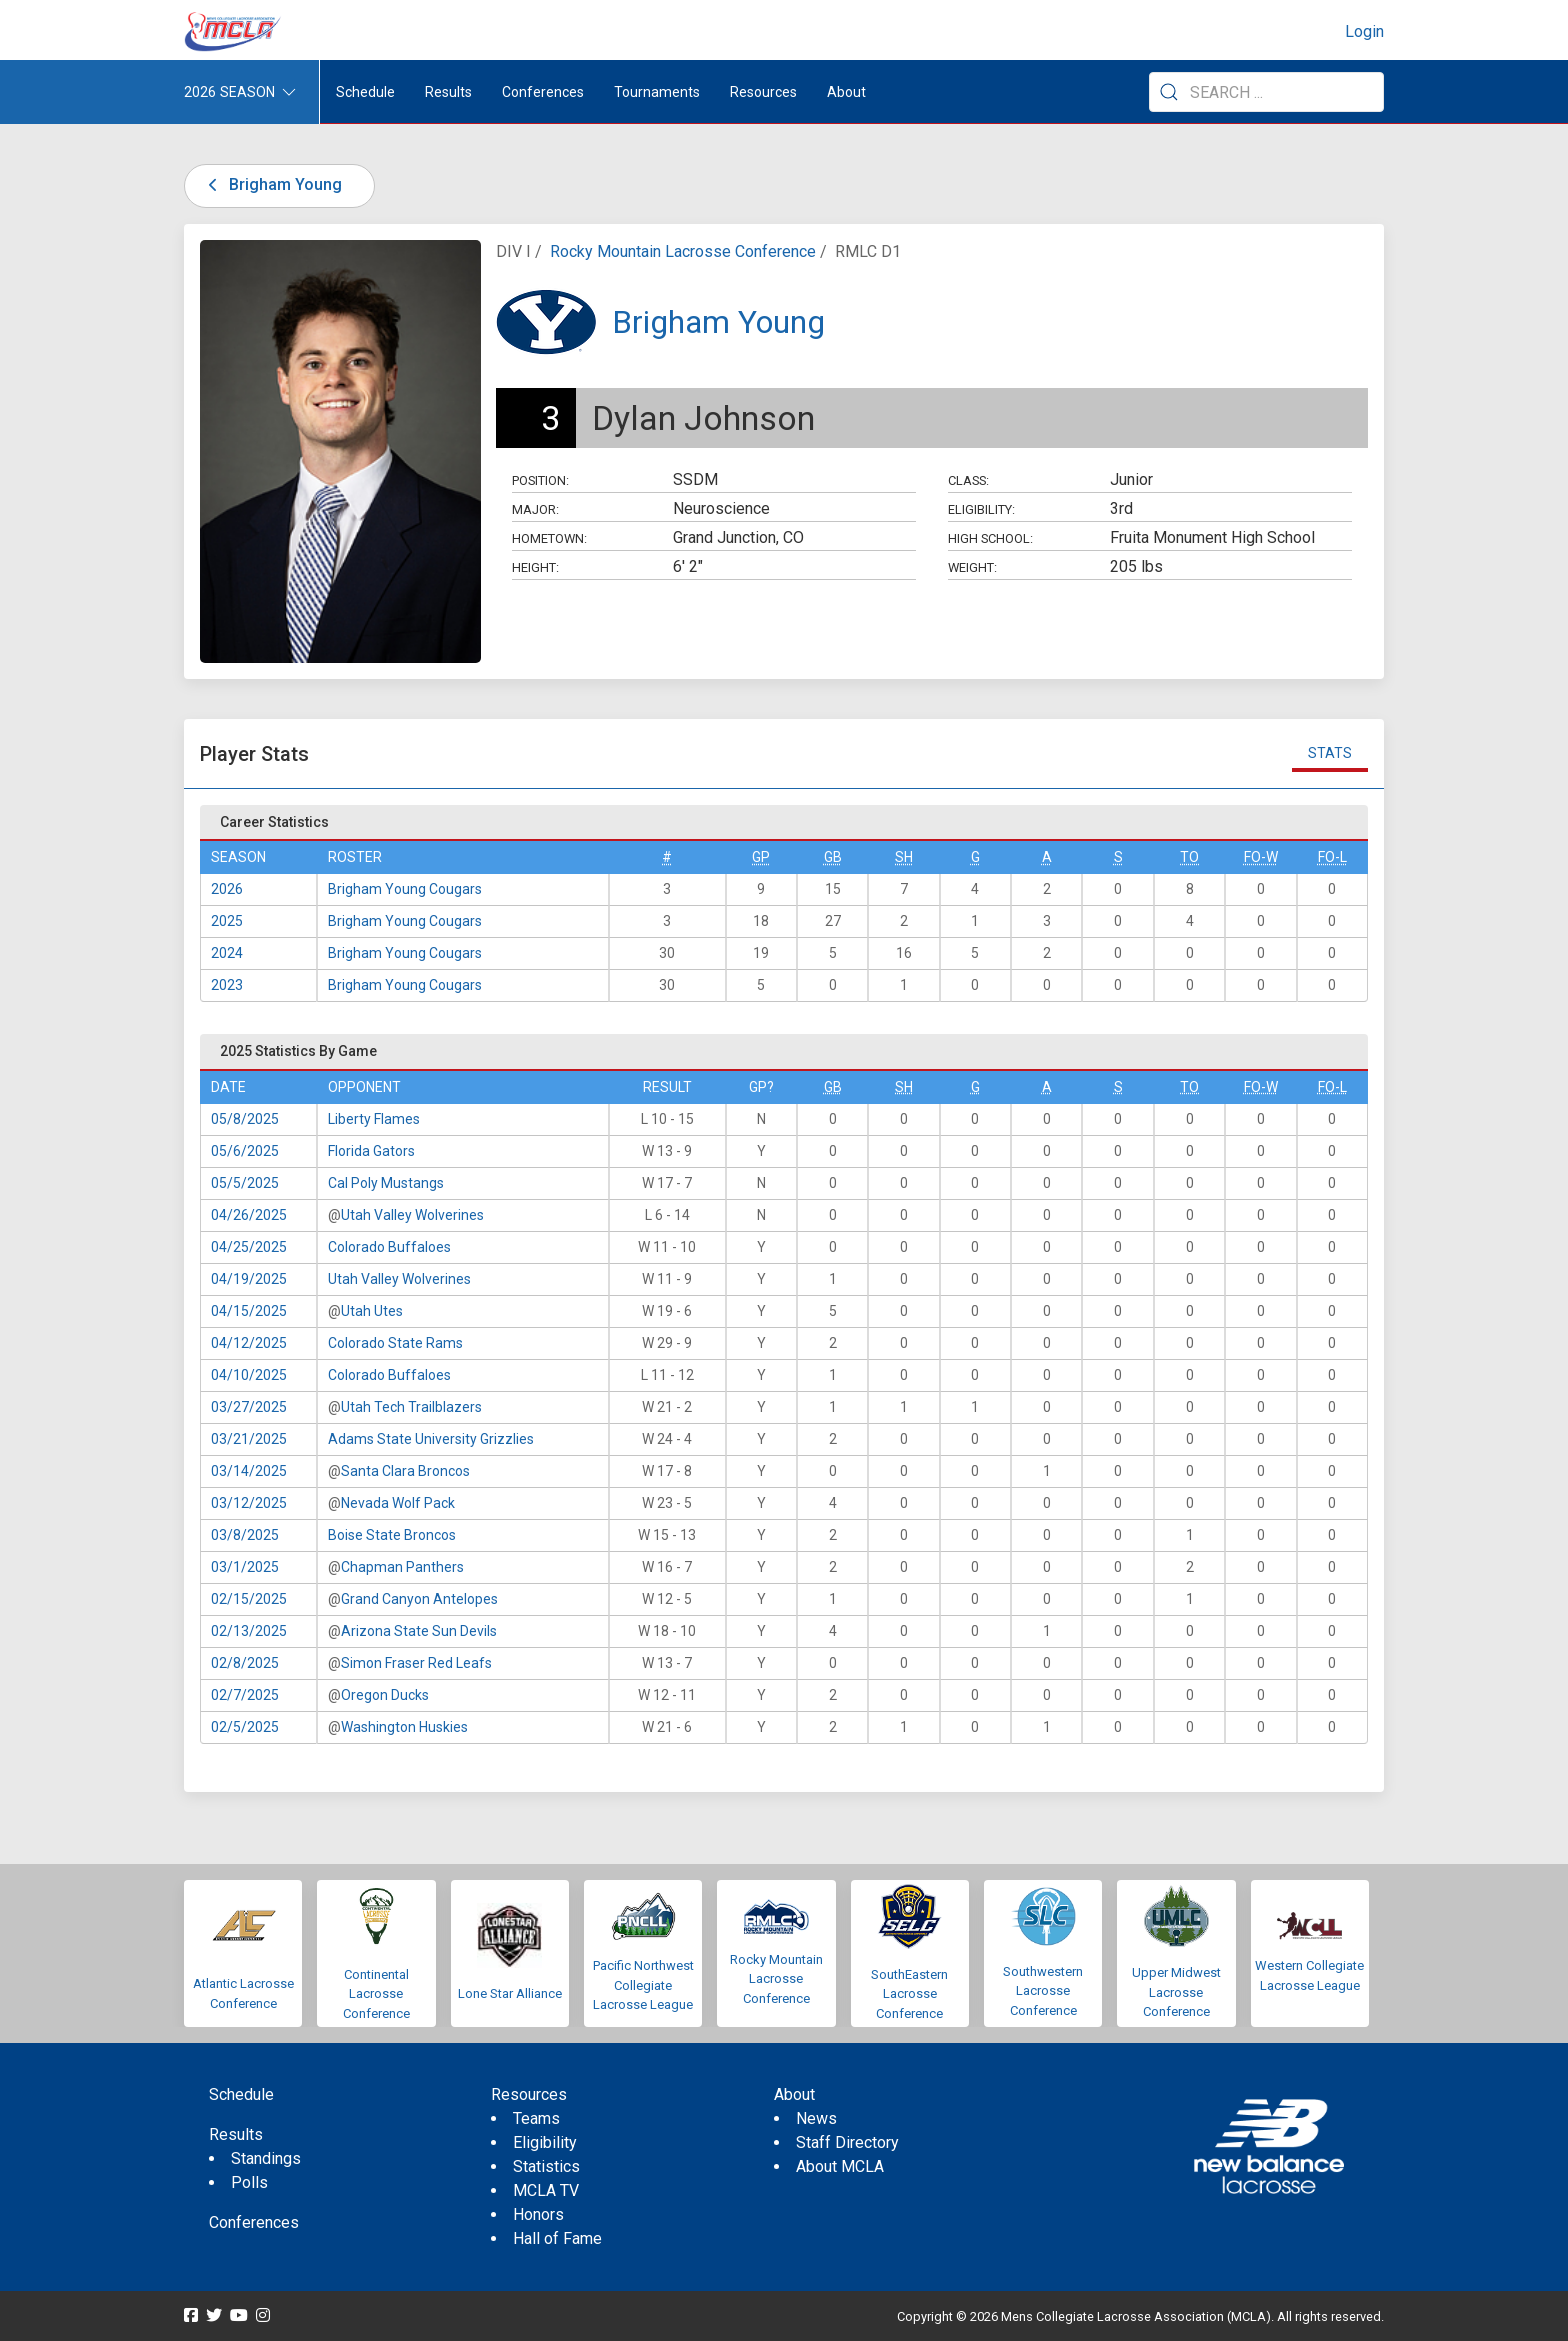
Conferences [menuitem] (254, 2222)
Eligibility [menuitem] (545, 2142)
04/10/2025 (249, 1375)
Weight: (972, 567)
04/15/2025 (249, 1311)
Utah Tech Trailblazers (411, 1407)
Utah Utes (372, 1311)
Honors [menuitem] (538, 2214)
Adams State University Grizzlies (431, 1439)
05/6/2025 (245, 1151)
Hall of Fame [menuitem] (557, 2238)
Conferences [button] (543, 92)
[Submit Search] (1169, 92)
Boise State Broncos (392, 1535)
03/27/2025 (249, 1407)
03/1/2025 (245, 1567)
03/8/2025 (245, 1535)
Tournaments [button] (657, 92)
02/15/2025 (249, 1599)
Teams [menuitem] (536, 2118)
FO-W (1261, 857)
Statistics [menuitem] (546, 2166)
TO (1189, 857)
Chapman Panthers (402, 1567)
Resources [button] (763, 92)
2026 (227, 889)
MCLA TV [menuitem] (546, 2190)
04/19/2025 (249, 1279)
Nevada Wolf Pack (398, 1503)
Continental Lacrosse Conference (376, 1994)
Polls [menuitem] (249, 2182)
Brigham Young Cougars (405, 889)
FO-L (1332, 857)
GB (833, 857)
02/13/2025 (249, 1631)
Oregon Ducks (385, 1695)
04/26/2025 (249, 1215)
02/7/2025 (245, 1695)
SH (904, 857)
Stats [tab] (1330, 753)
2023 (227, 985)
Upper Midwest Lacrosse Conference (1176, 1992)
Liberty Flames (374, 1119)
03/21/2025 (249, 1439)
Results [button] (448, 92)
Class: (968, 480)
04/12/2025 (249, 1343)
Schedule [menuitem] (365, 92)
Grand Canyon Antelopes (419, 1599)
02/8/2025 (245, 1663)
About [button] (846, 92)
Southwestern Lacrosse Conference (1043, 1991)
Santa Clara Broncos (405, 1471)
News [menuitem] (816, 2118)
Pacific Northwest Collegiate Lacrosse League (643, 1985)
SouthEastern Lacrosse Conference (909, 1994)
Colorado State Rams (395, 1343)
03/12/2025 (249, 1503)
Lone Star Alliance (510, 1993)
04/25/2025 (249, 1247)
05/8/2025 (245, 1119)
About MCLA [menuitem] (840, 2166)
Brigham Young (271, 184)
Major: (535, 509)
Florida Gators (371, 1151)
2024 (227, 953)
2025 (227, 921)
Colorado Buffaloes (389, 1247)
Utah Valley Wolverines (412, 1215)
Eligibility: (981, 509)
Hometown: (549, 538)
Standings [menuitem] (266, 2158)
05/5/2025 (245, 1183)
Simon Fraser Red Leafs (416, 1663)
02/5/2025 (245, 1727)
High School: (990, 538)
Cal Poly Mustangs (386, 1183)
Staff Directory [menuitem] (847, 2142)
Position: (540, 480)
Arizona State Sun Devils (419, 1631)
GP (761, 857)
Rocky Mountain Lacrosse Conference (683, 251)
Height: (535, 567)
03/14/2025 (249, 1471)
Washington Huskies (404, 1727)
